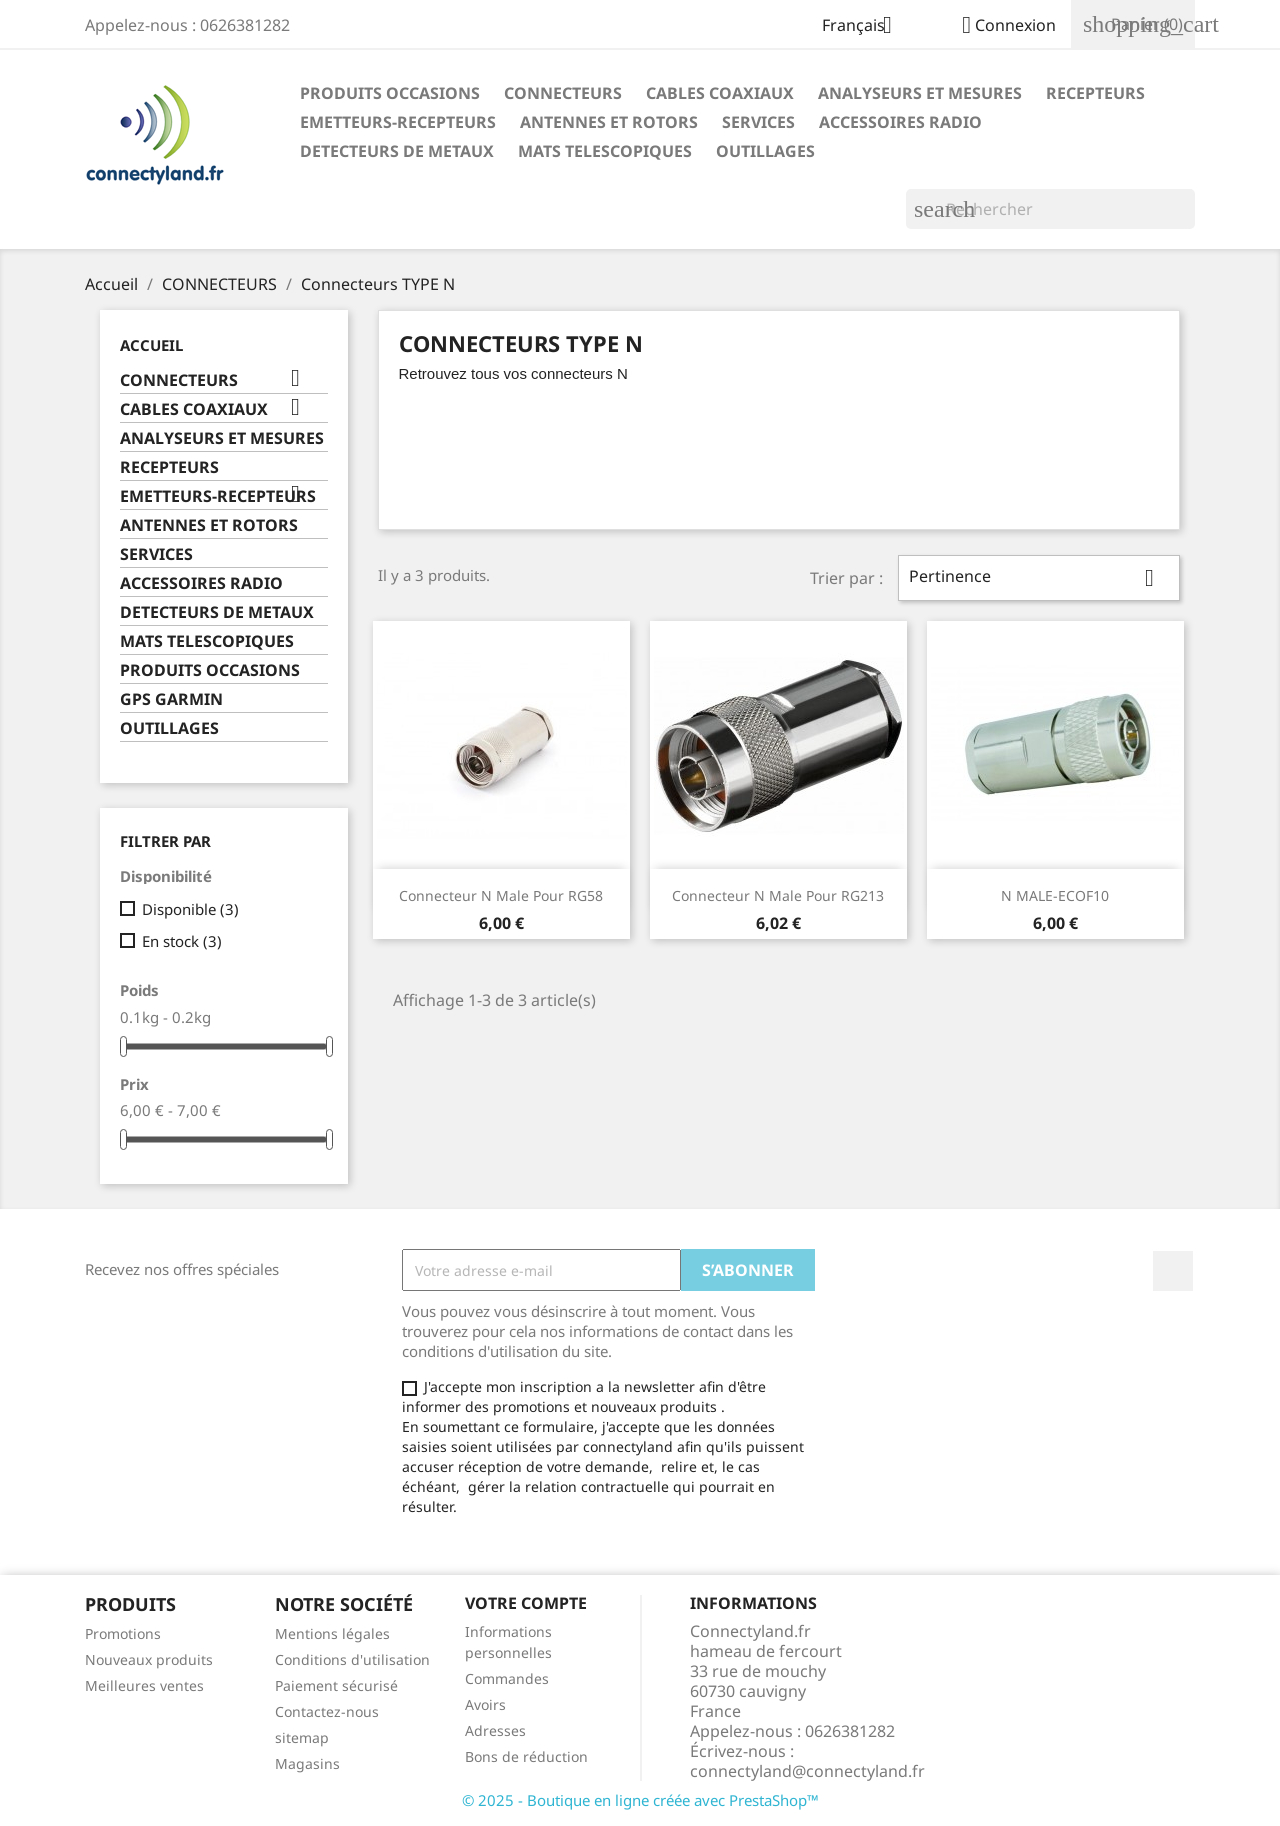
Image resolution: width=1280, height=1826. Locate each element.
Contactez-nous (327, 1711)
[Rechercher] (1050, 209)
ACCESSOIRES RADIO (900, 122)
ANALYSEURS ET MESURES (920, 93)
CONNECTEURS (563, 93)
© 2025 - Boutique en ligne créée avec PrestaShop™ (640, 1800)
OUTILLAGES (765, 151)
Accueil (151, 345)
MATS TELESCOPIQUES (605, 151)
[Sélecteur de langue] (864, 27)
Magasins (307, 1763)
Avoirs (485, 1704)
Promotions (123, 1633)
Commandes (507, 1678)
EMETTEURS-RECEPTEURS (398, 122)
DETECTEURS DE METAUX (397, 151)
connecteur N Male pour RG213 (778, 895)
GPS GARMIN (171, 699)
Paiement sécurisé (336, 1685)
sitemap (302, 1737)
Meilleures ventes (144, 1685)
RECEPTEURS (1095, 93)
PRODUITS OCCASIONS (390, 93)
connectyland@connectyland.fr (807, 1771)
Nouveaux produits (149, 1659)
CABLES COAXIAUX (720, 93)
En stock (182, 941)
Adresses (495, 1730)
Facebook (1173, 1271)
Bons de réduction (526, 1756)
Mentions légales (332, 1633)
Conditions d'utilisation (352, 1659)
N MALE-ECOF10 (1055, 895)
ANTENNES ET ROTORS (609, 122)
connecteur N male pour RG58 (501, 895)
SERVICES (758, 122)
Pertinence (1039, 578)
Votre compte (526, 1603)
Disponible (190, 909)
